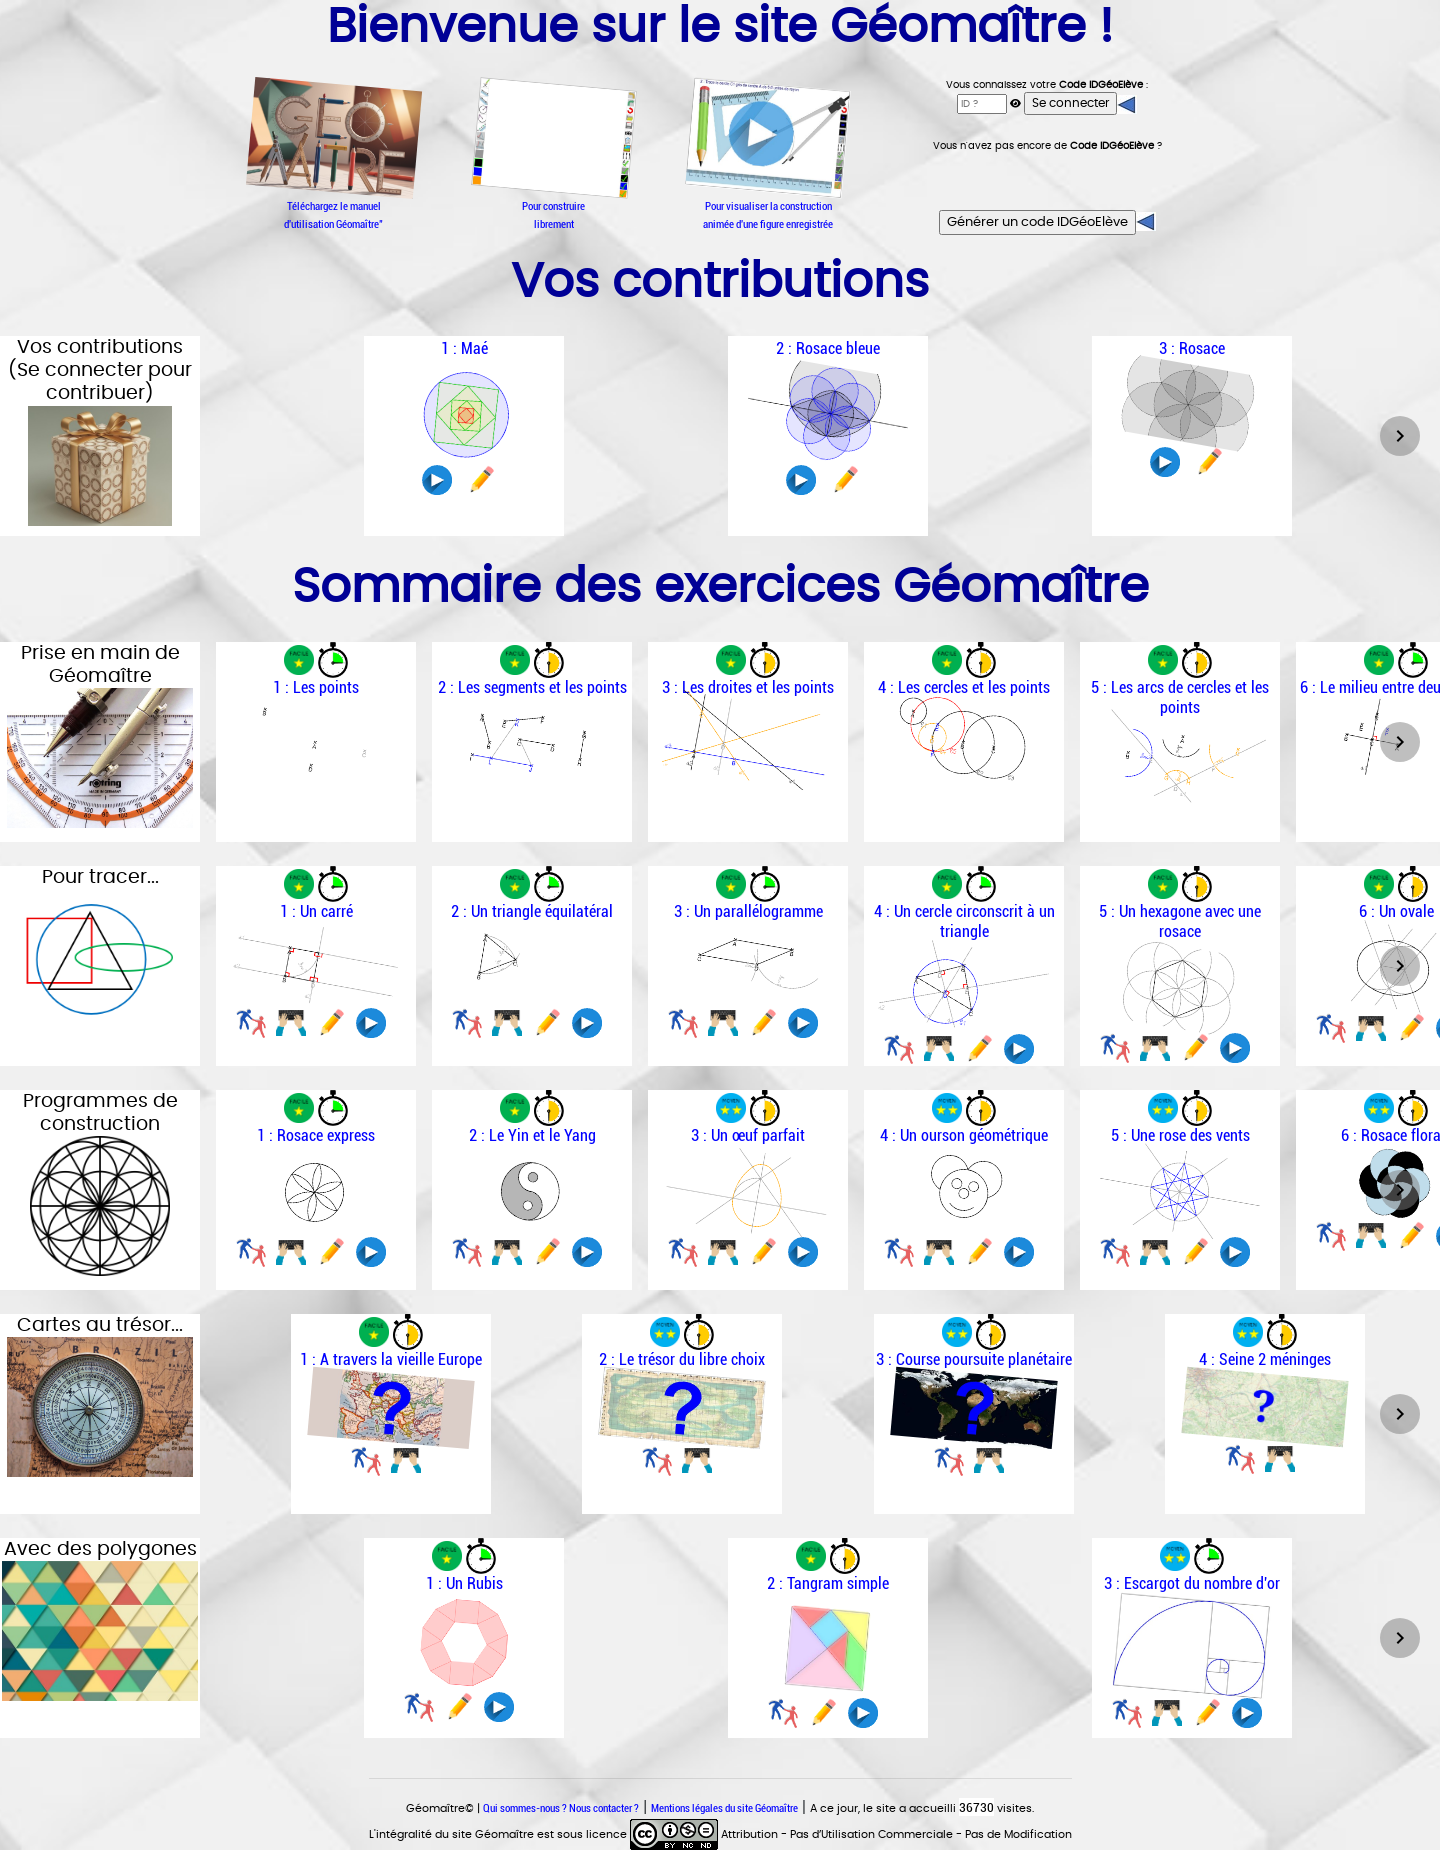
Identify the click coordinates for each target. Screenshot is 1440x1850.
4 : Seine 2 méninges (1265, 1359)
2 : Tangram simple (828, 1583)
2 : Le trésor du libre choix (682, 1359)
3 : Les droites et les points (748, 687)
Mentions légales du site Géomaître (724, 1807)
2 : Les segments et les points (532, 687)
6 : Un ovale (1396, 911)
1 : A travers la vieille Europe (391, 1359)
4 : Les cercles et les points (964, 687)
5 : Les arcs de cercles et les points (1180, 697)
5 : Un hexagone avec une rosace (1180, 921)
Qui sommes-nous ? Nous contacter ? (561, 1807)
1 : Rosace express (316, 1135)
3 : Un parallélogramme (748, 911)
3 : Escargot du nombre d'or (1192, 1583)
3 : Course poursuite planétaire (974, 1359)
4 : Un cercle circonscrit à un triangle (964, 921)
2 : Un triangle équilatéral (532, 911)
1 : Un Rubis (464, 1583)
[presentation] (1047, 181)
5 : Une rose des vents (1180, 1135)
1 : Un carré (316, 911)
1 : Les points (316, 687)
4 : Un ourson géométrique (964, 1135)
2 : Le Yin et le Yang (532, 1135)
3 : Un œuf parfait (748, 1135)
